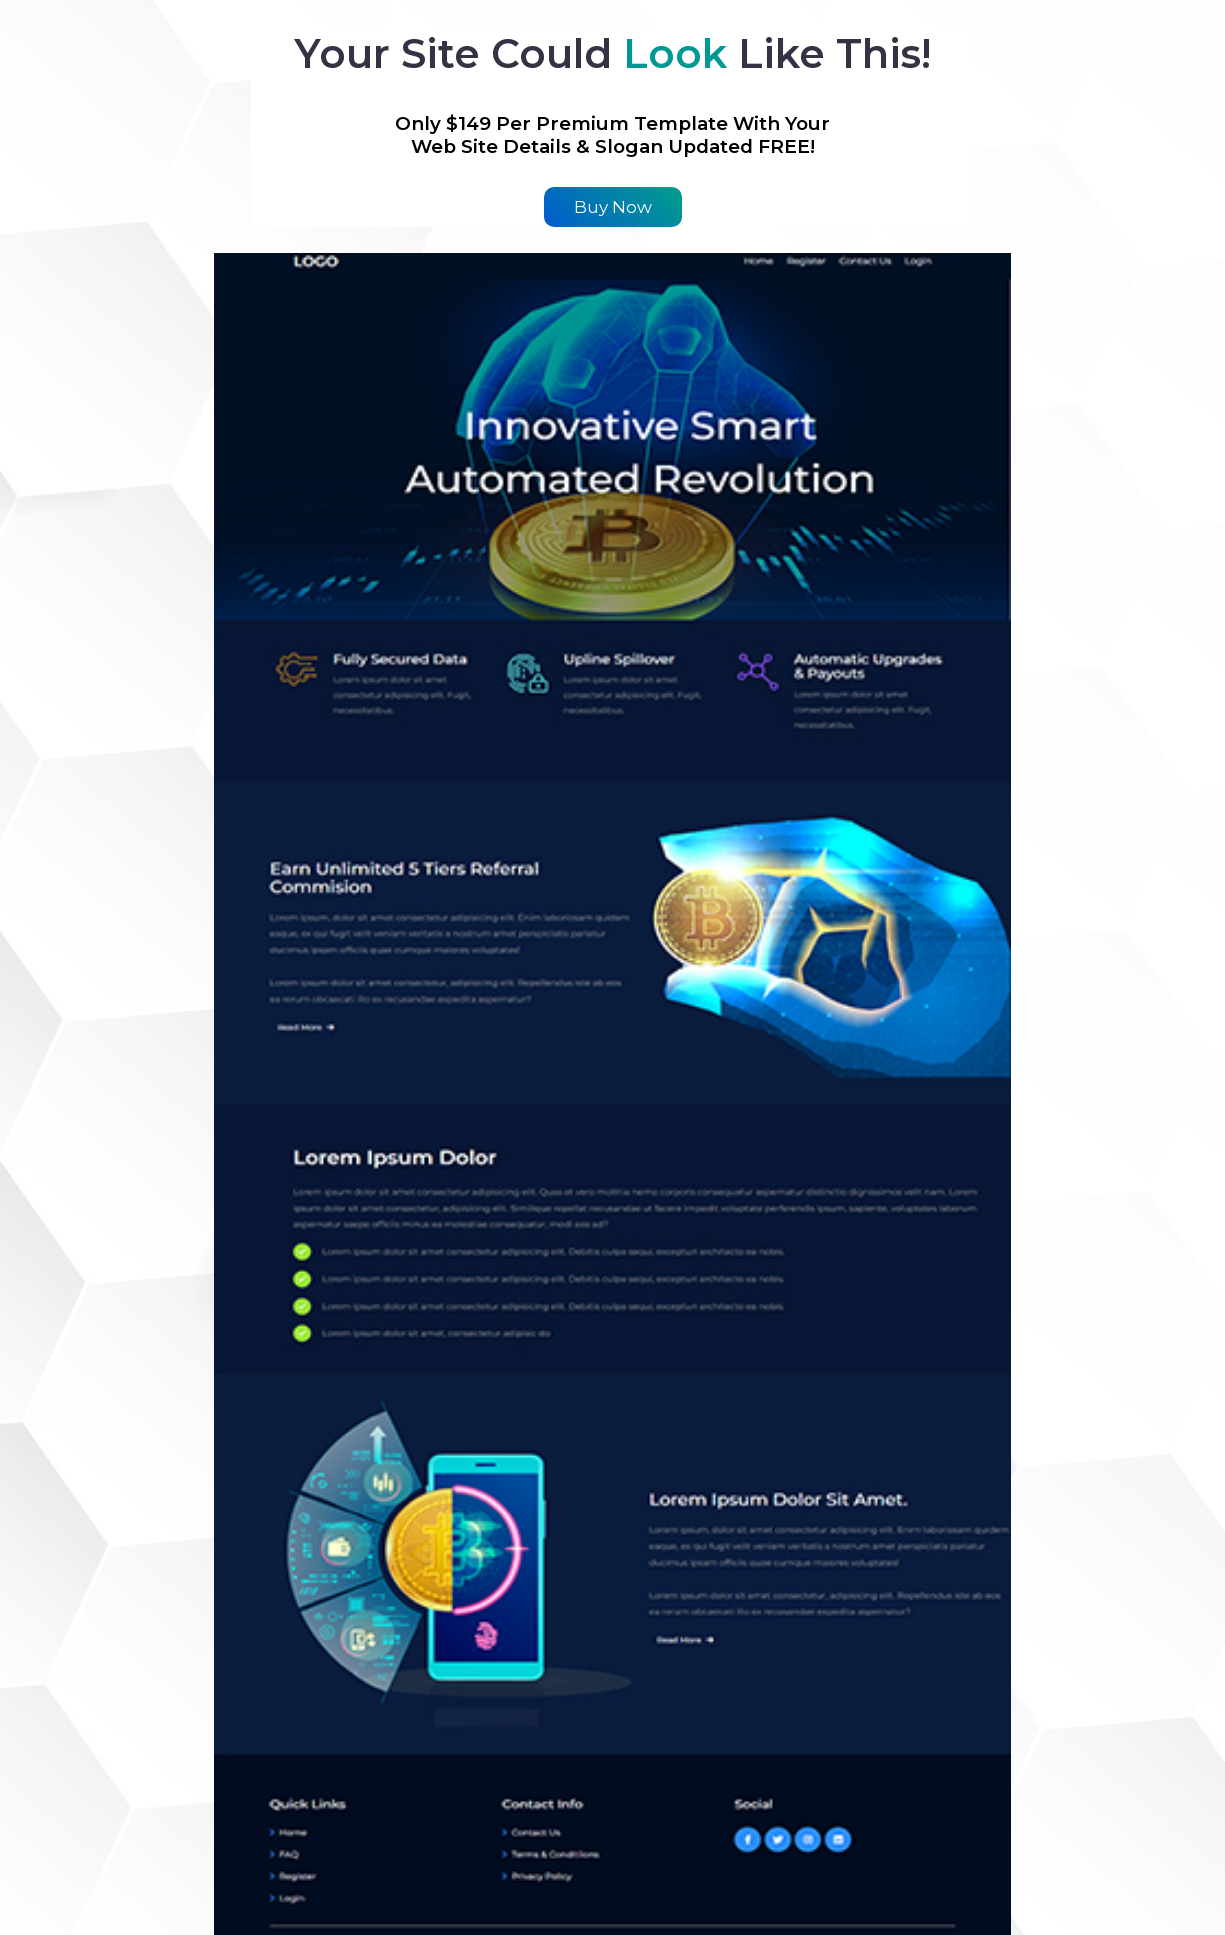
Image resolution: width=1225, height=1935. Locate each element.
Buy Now (613, 207)
